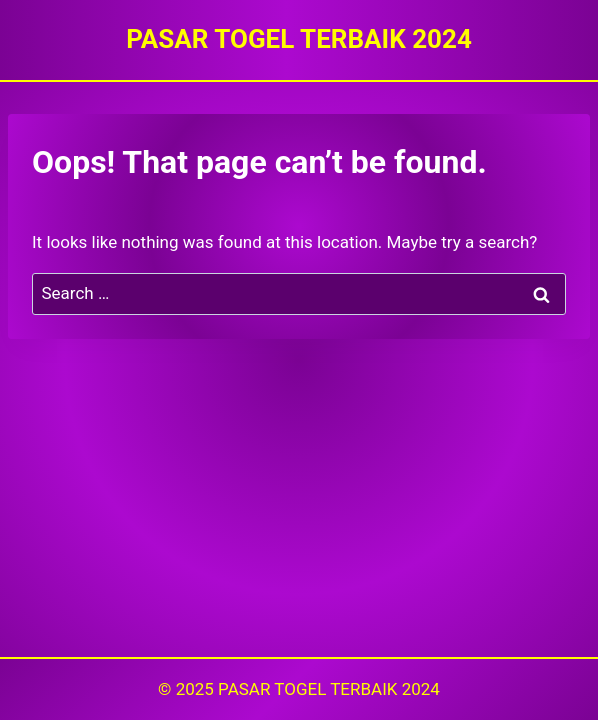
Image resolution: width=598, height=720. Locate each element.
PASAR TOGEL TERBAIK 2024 (329, 689)
